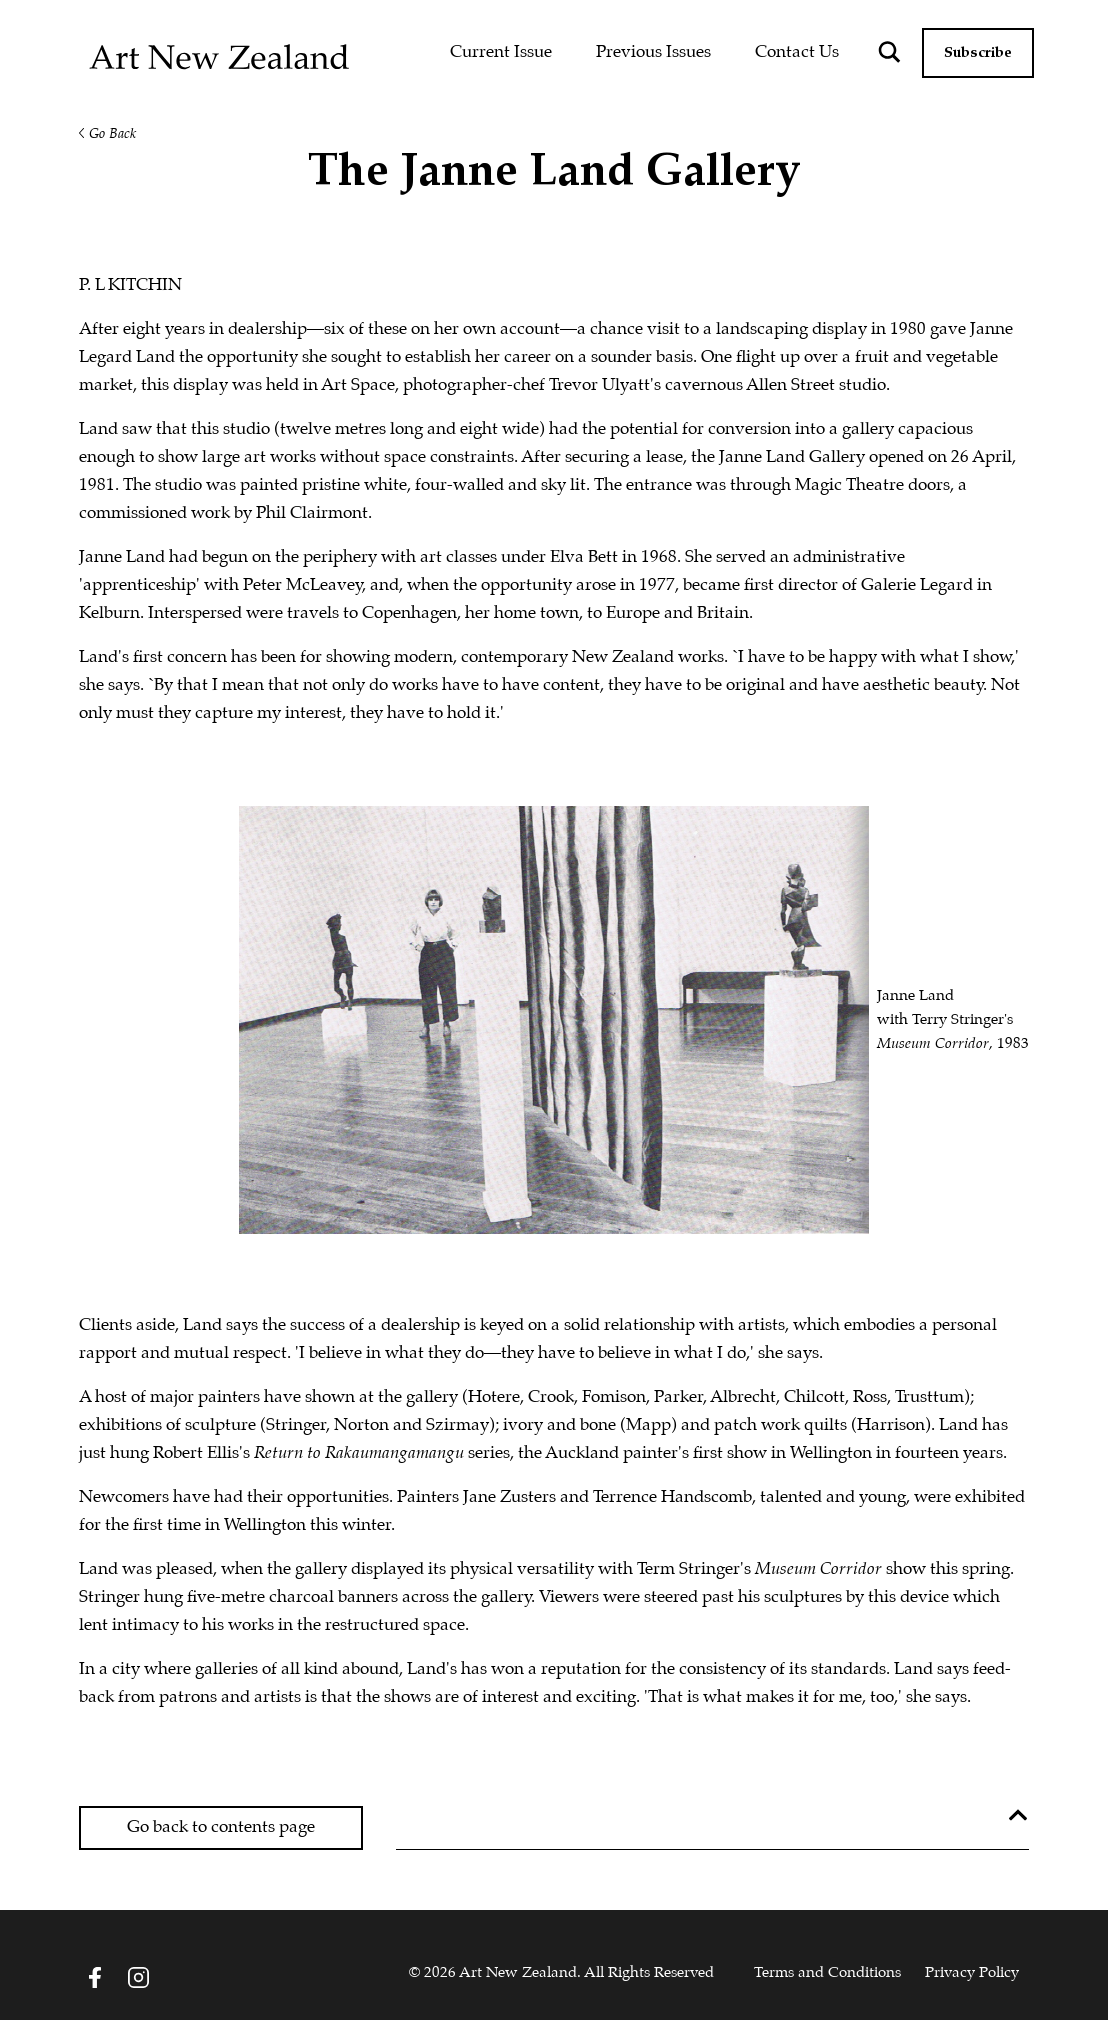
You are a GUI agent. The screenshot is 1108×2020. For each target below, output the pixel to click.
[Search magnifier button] (890, 52)
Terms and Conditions (827, 1973)
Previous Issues (653, 52)
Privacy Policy (972, 1973)
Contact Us (797, 52)
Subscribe (978, 53)
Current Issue (501, 52)
